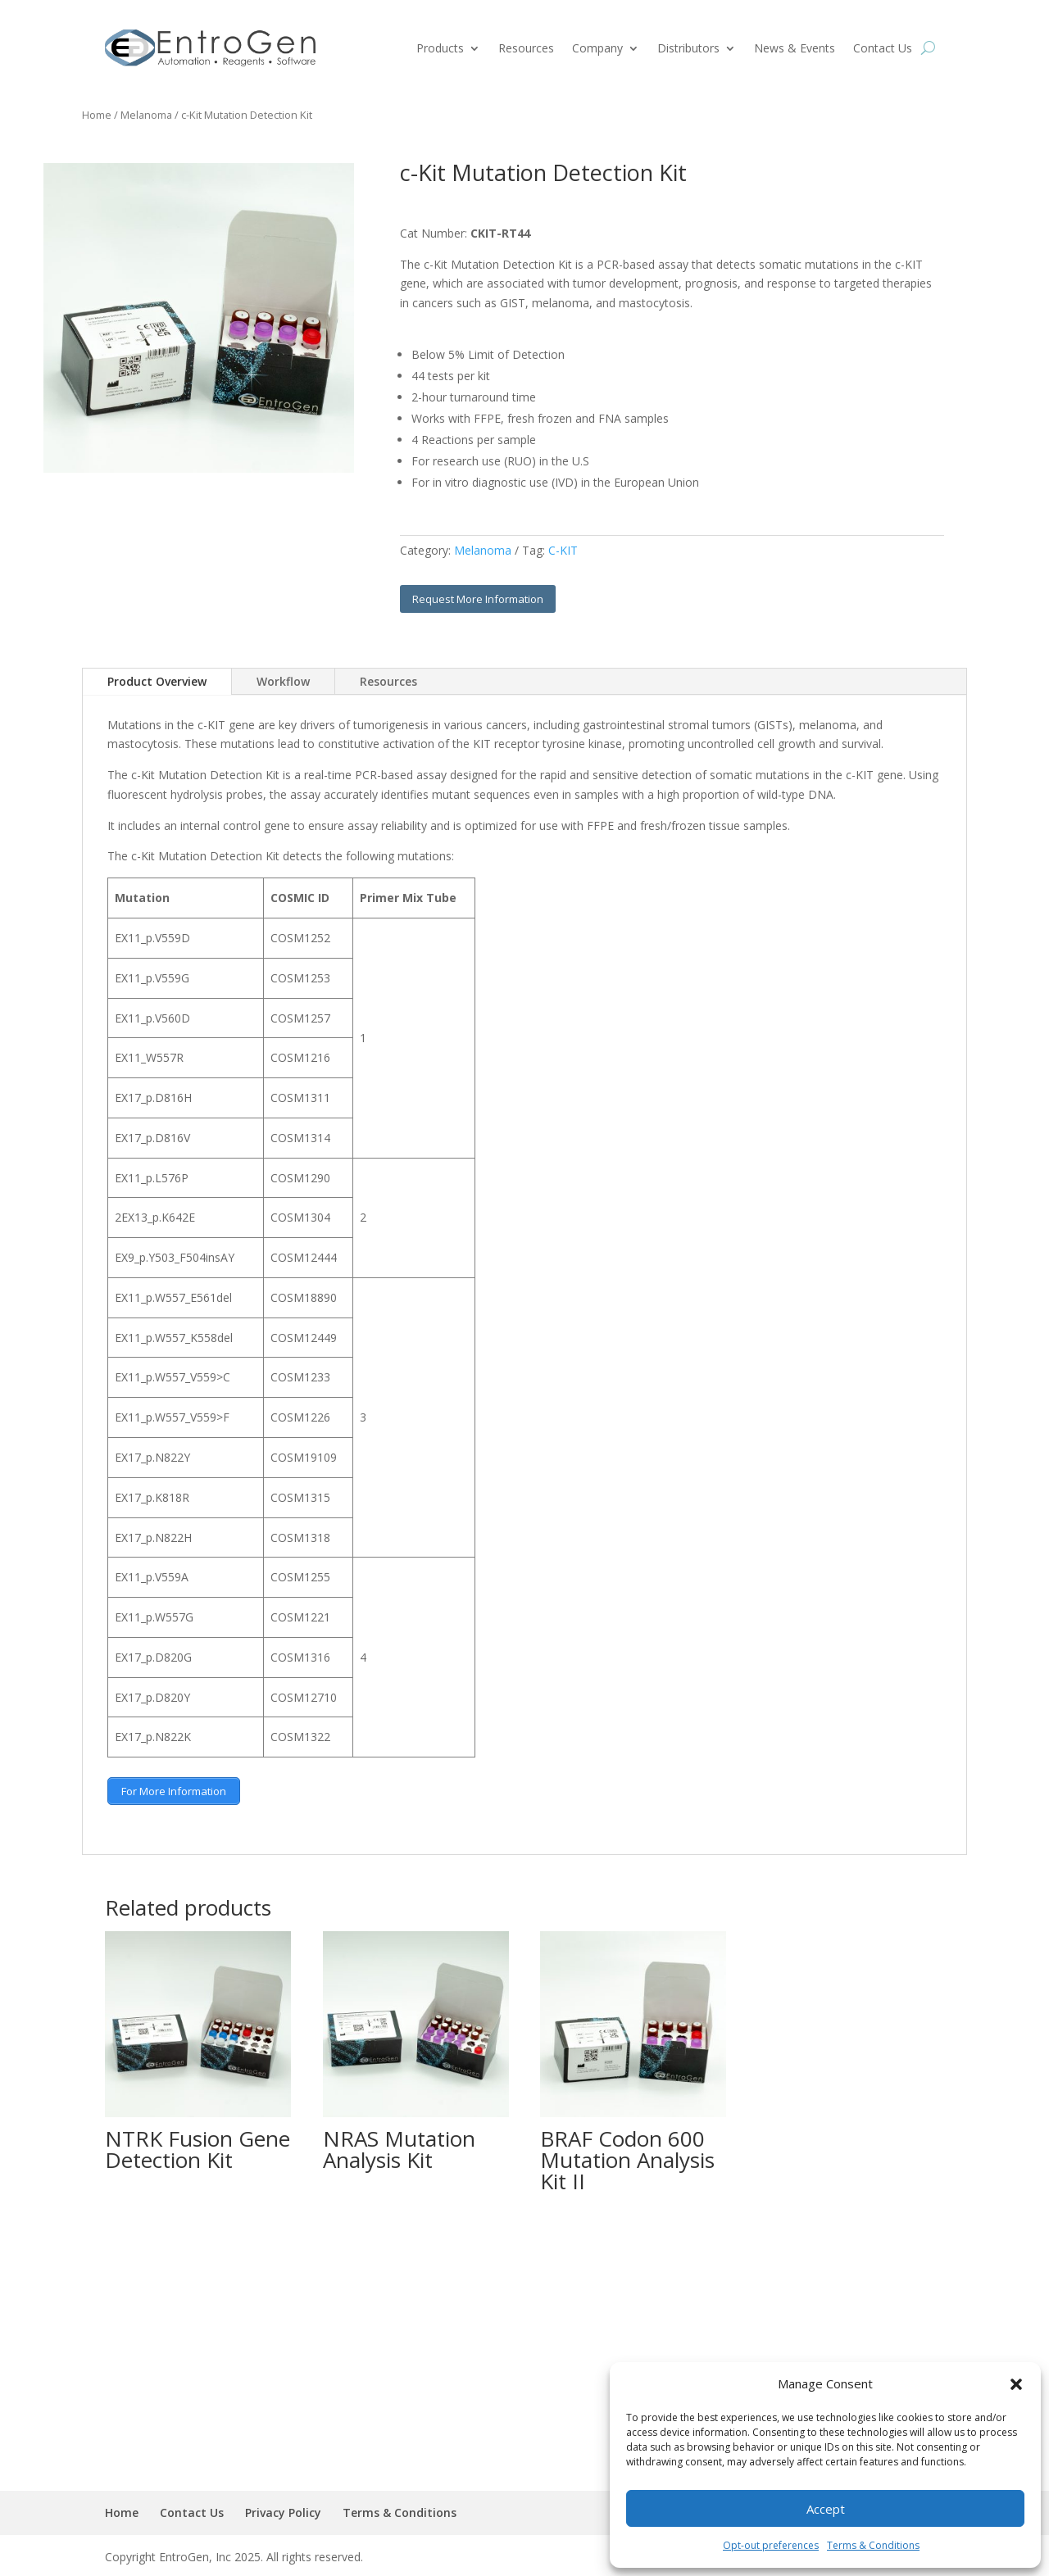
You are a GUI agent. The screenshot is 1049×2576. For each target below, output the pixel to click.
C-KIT (563, 550)
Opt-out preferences (771, 2545)
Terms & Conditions (873, 2545)
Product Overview (157, 681)
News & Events (794, 48)
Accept (825, 2509)
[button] (1016, 2384)
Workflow (283, 681)
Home (96, 114)
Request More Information (477, 599)
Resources (526, 48)
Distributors (688, 48)
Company (597, 48)
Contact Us (882, 48)
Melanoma (146, 114)
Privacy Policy (283, 2510)
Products (440, 48)
